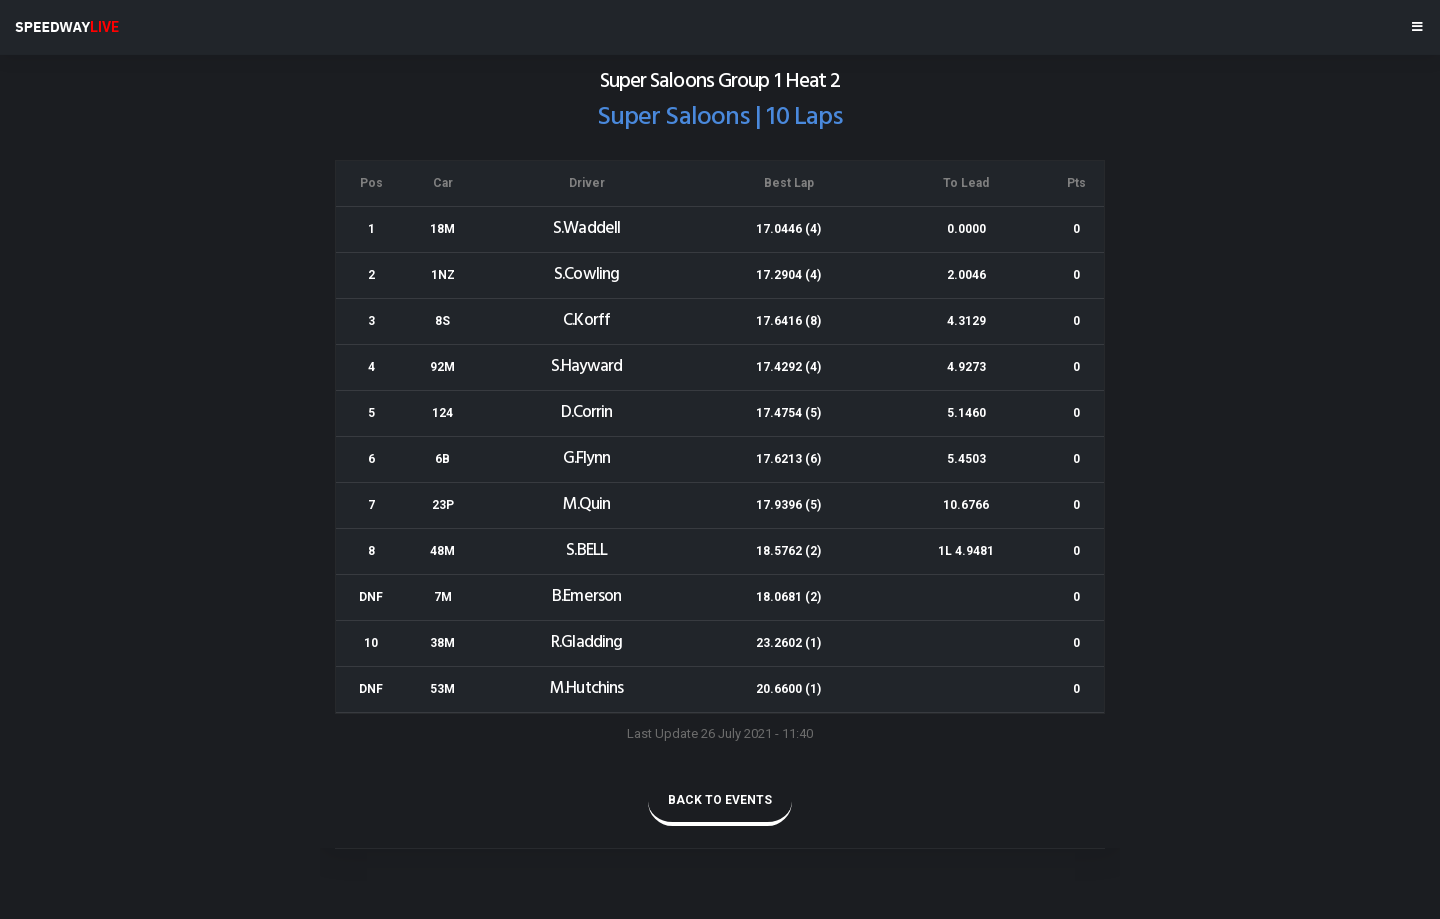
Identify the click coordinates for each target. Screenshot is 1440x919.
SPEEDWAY (67, 27)
